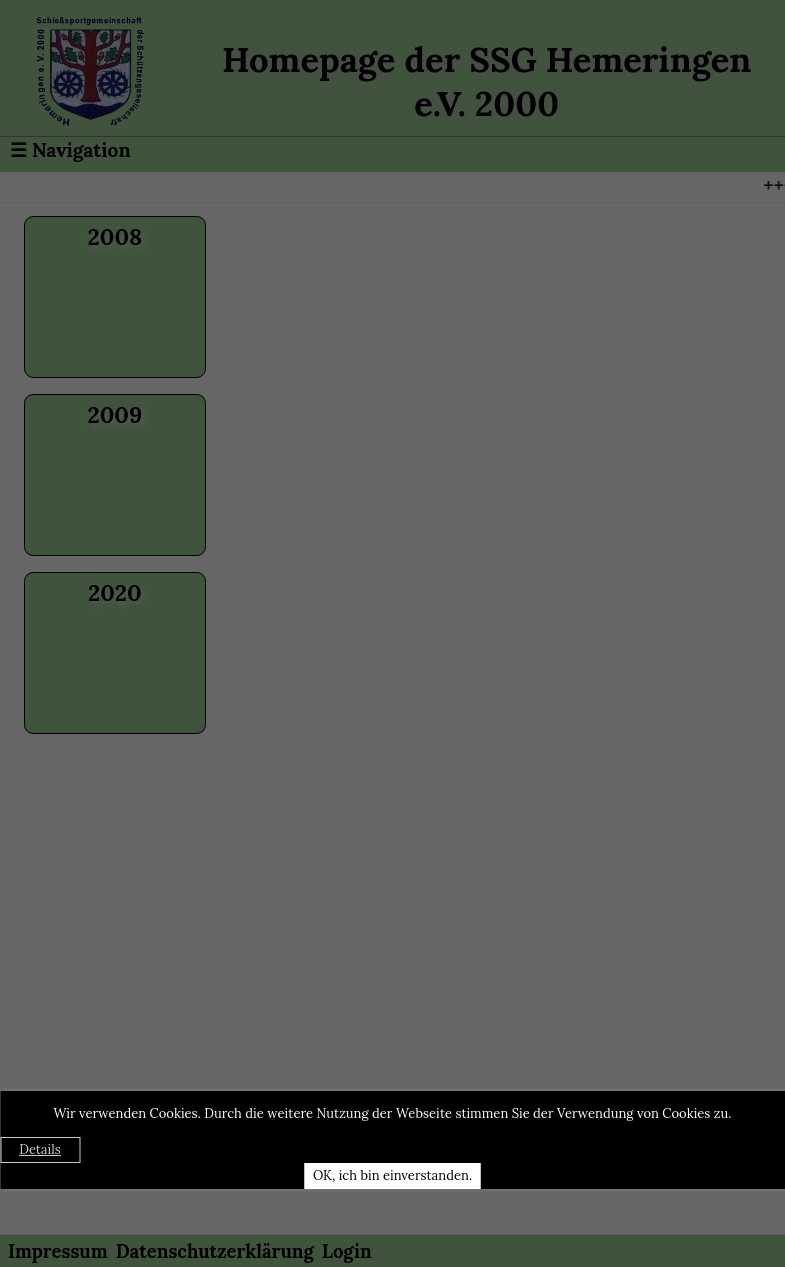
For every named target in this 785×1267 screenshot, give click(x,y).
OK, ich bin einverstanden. (392, 1175)
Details (40, 1149)
